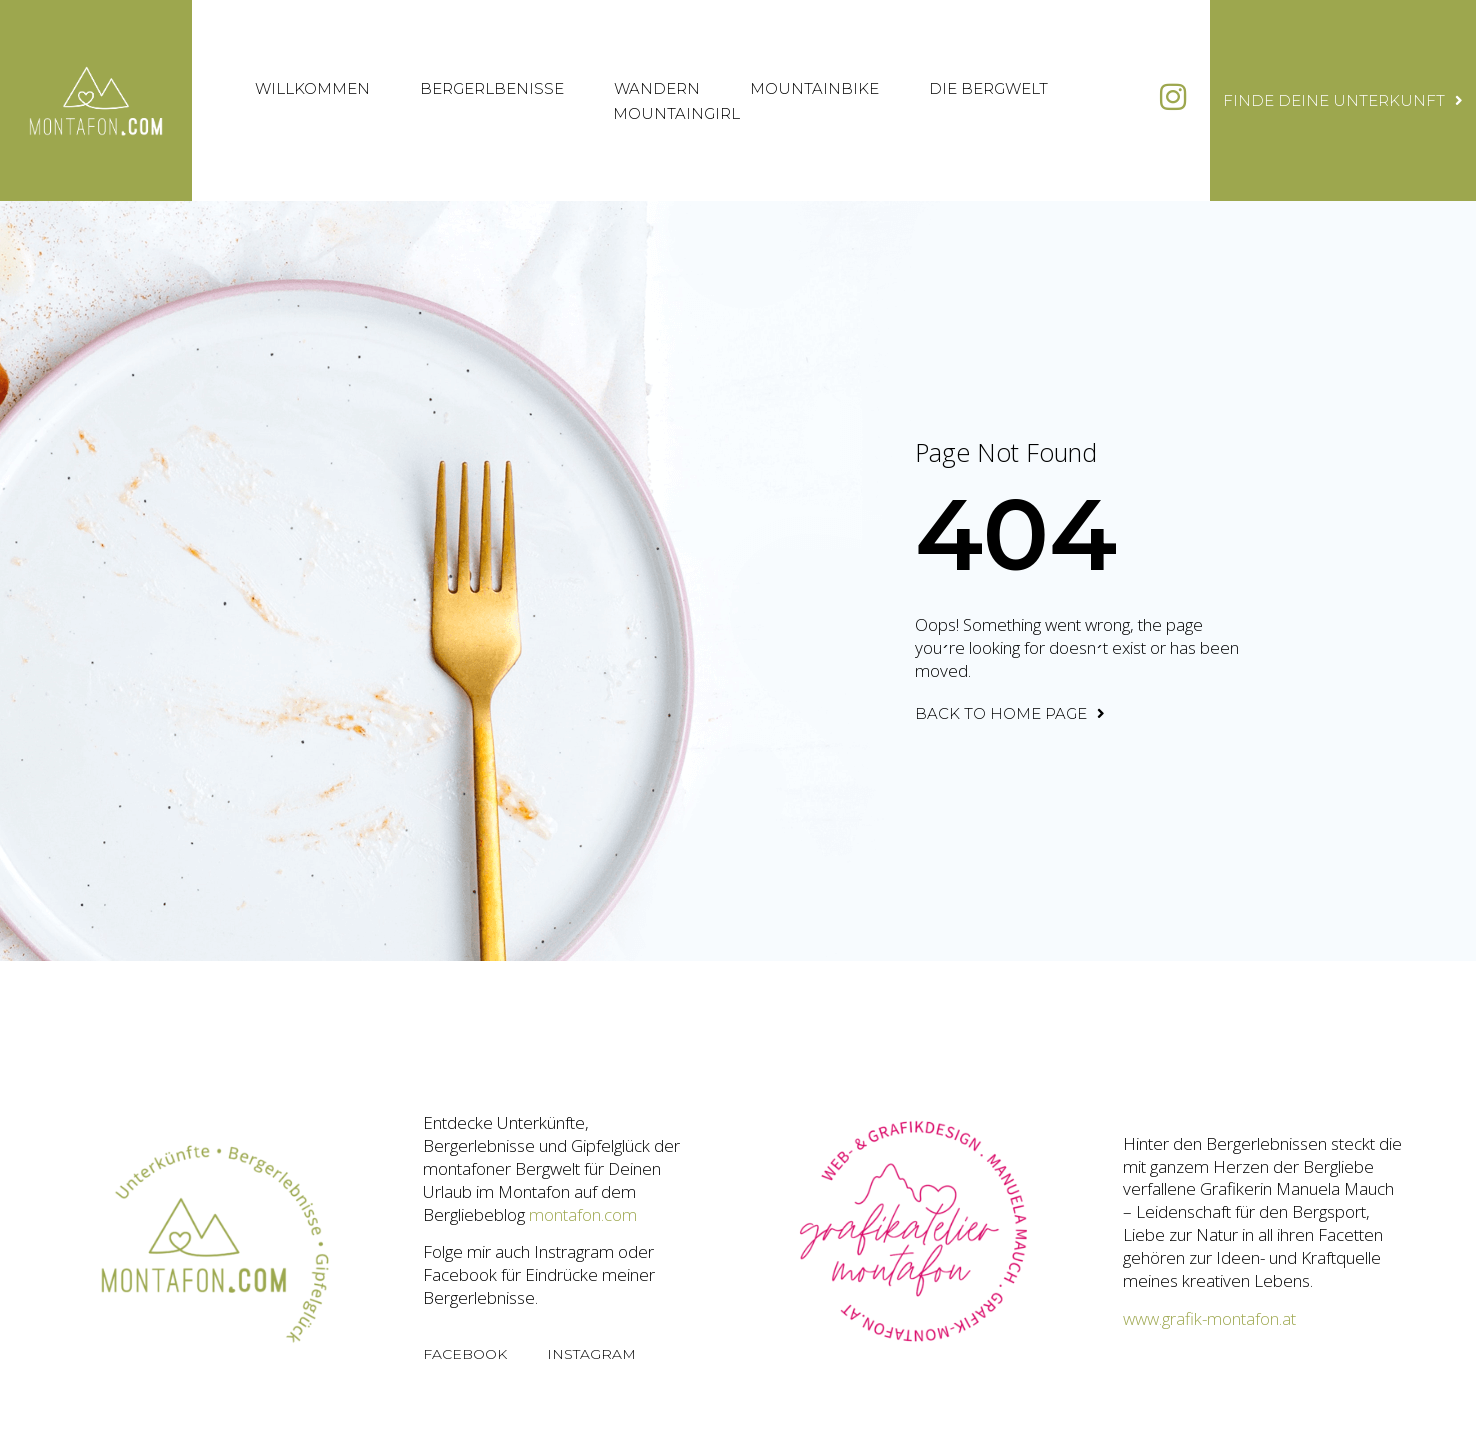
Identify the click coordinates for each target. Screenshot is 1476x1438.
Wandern (657, 88)
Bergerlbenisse (492, 88)
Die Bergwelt (988, 88)
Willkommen (312, 88)
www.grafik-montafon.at (1209, 1318)
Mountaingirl (676, 113)
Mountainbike (814, 88)
